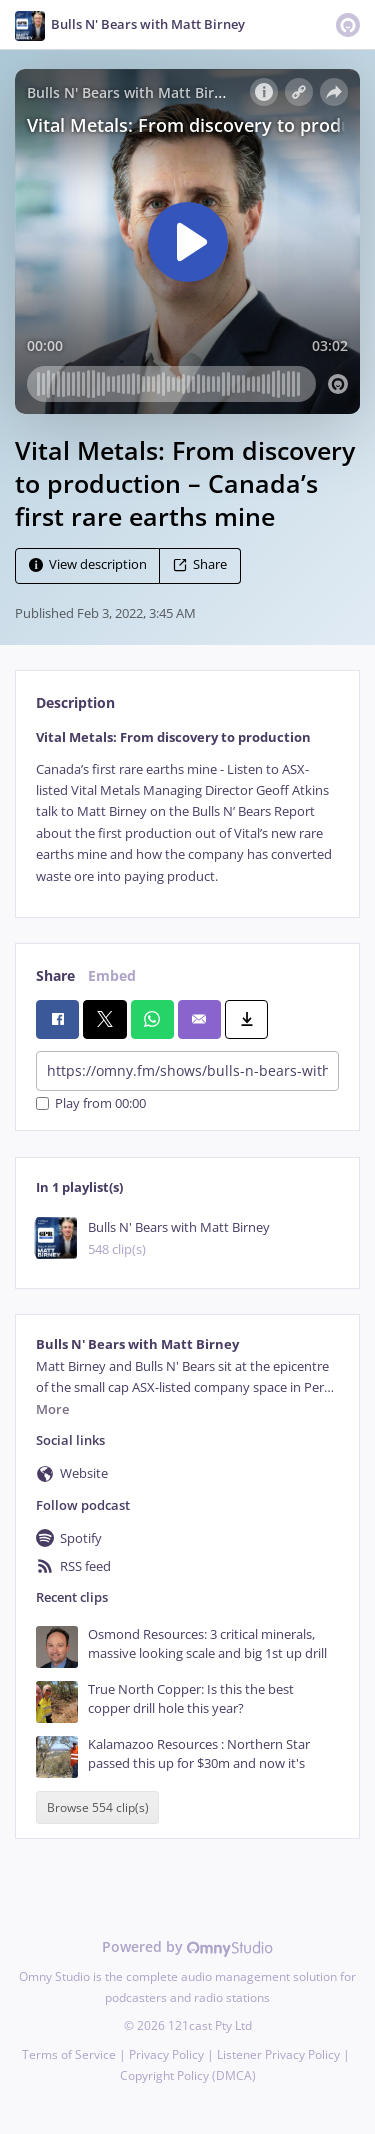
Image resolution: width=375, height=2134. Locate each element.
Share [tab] (55, 975)
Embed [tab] (112, 975)
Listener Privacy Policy (278, 2054)
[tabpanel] (187, 807)
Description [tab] (75, 702)
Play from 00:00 (91, 1103)
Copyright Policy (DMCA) (188, 2075)
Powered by (187, 1946)
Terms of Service (69, 2054)
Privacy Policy (166, 2054)
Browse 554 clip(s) (98, 1807)
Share (200, 565)
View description (88, 565)
